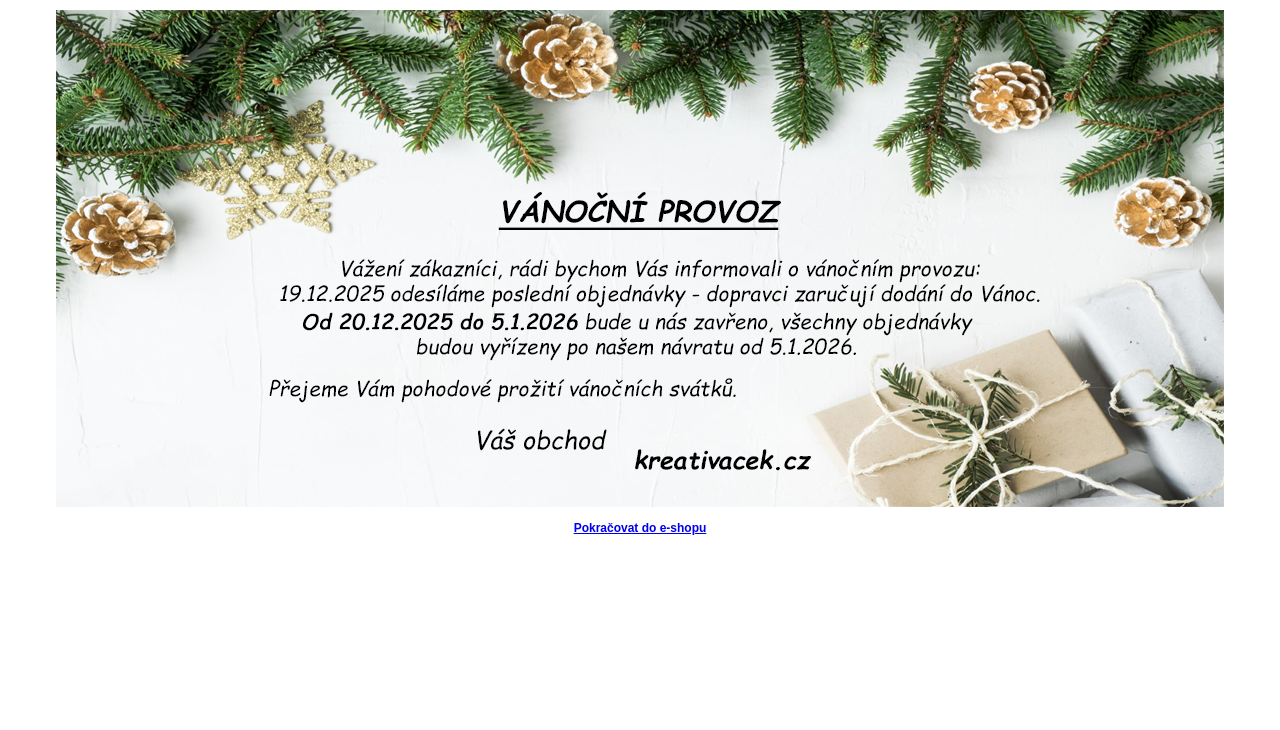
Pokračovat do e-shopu (640, 528)
